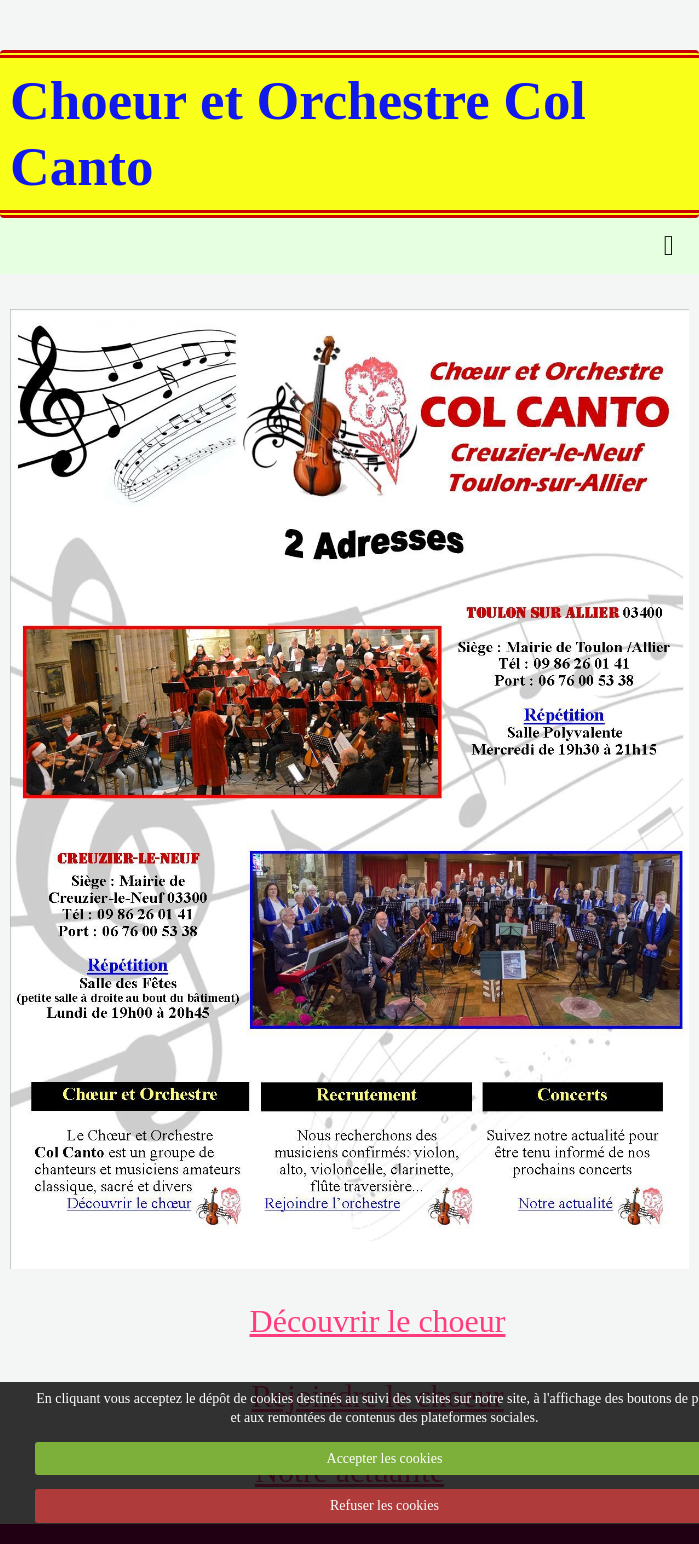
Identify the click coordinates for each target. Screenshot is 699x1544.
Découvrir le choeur (378, 1321)
